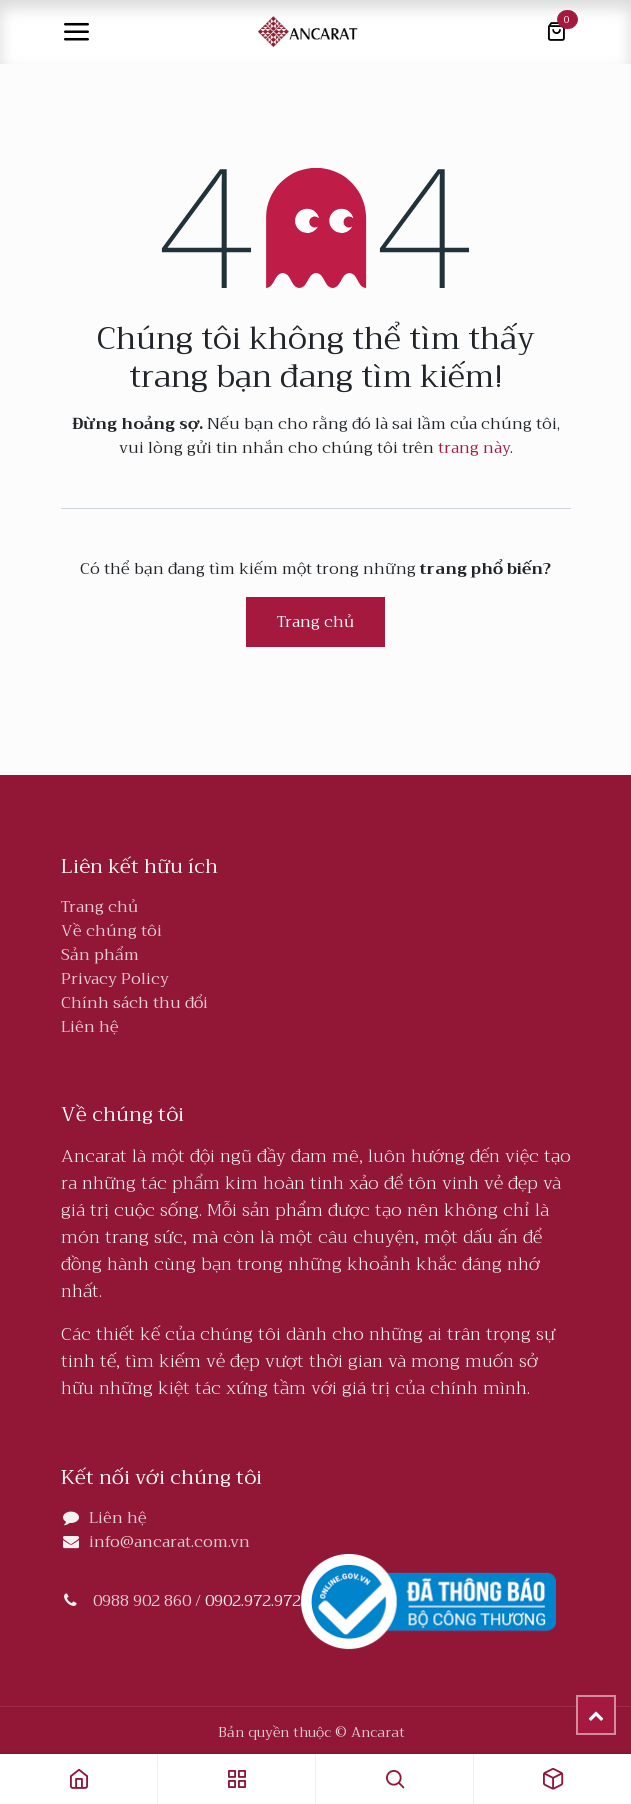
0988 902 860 (142, 1601)
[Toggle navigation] (76, 32)
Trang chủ (315, 622)
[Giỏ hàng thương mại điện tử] (556, 32)
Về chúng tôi (111, 931)
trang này (474, 448)
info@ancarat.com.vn (169, 1542)
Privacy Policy (115, 979)
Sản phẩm (100, 955)
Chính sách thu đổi (134, 1003)
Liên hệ (90, 1027)
